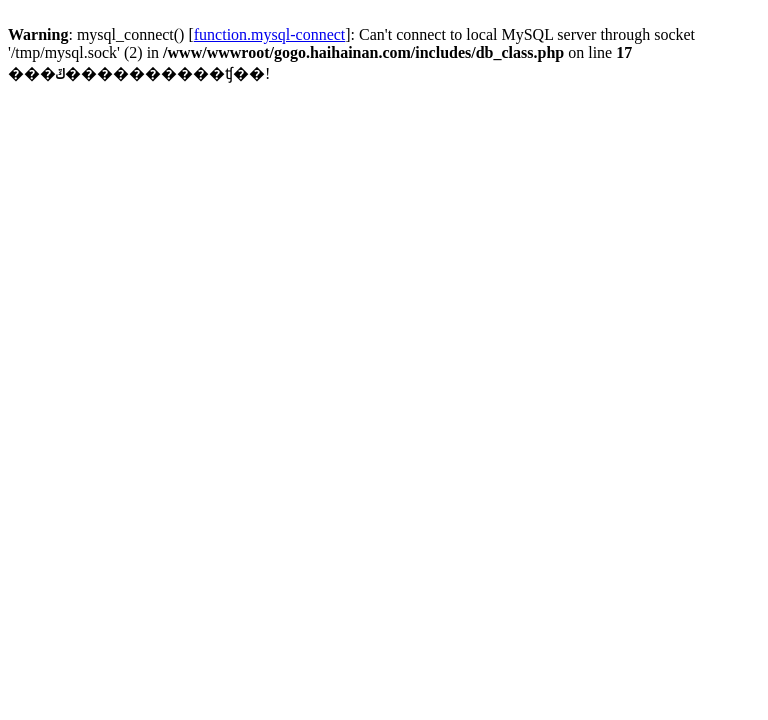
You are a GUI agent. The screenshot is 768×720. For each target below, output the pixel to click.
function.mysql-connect (270, 34)
